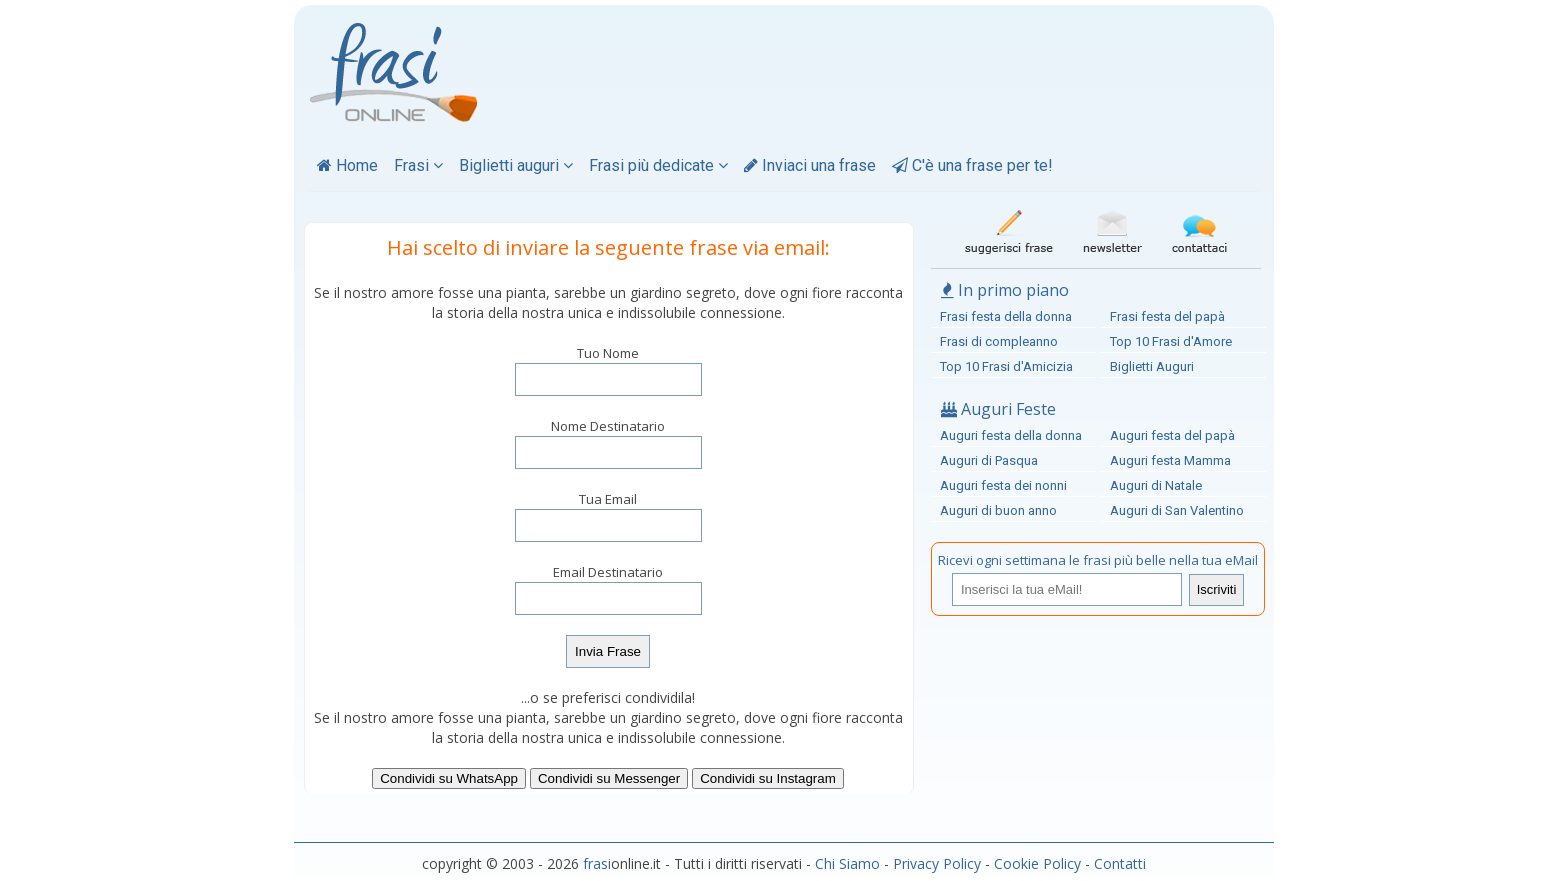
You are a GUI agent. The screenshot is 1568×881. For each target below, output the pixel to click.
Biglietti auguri (516, 165)
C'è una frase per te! (972, 165)
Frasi (418, 165)
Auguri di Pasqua (989, 460)
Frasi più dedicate (658, 165)
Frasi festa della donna (1006, 316)
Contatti (1120, 863)
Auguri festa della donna (1011, 435)
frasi (597, 863)
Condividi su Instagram (768, 778)
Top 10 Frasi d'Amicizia (1006, 366)
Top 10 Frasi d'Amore (1171, 341)
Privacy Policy (937, 863)
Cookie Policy (1037, 863)
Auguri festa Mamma (1170, 460)
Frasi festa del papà (1167, 316)
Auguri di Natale (1156, 485)
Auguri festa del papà (1172, 435)
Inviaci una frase (810, 165)
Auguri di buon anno (998, 510)
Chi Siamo (847, 863)
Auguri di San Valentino (1177, 510)
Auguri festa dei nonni (1003, 485)
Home (347, 165)
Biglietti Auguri (1152, 366)
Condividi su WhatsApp (449, 778)
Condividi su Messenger (609, 778)
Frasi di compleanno (999, 341)
